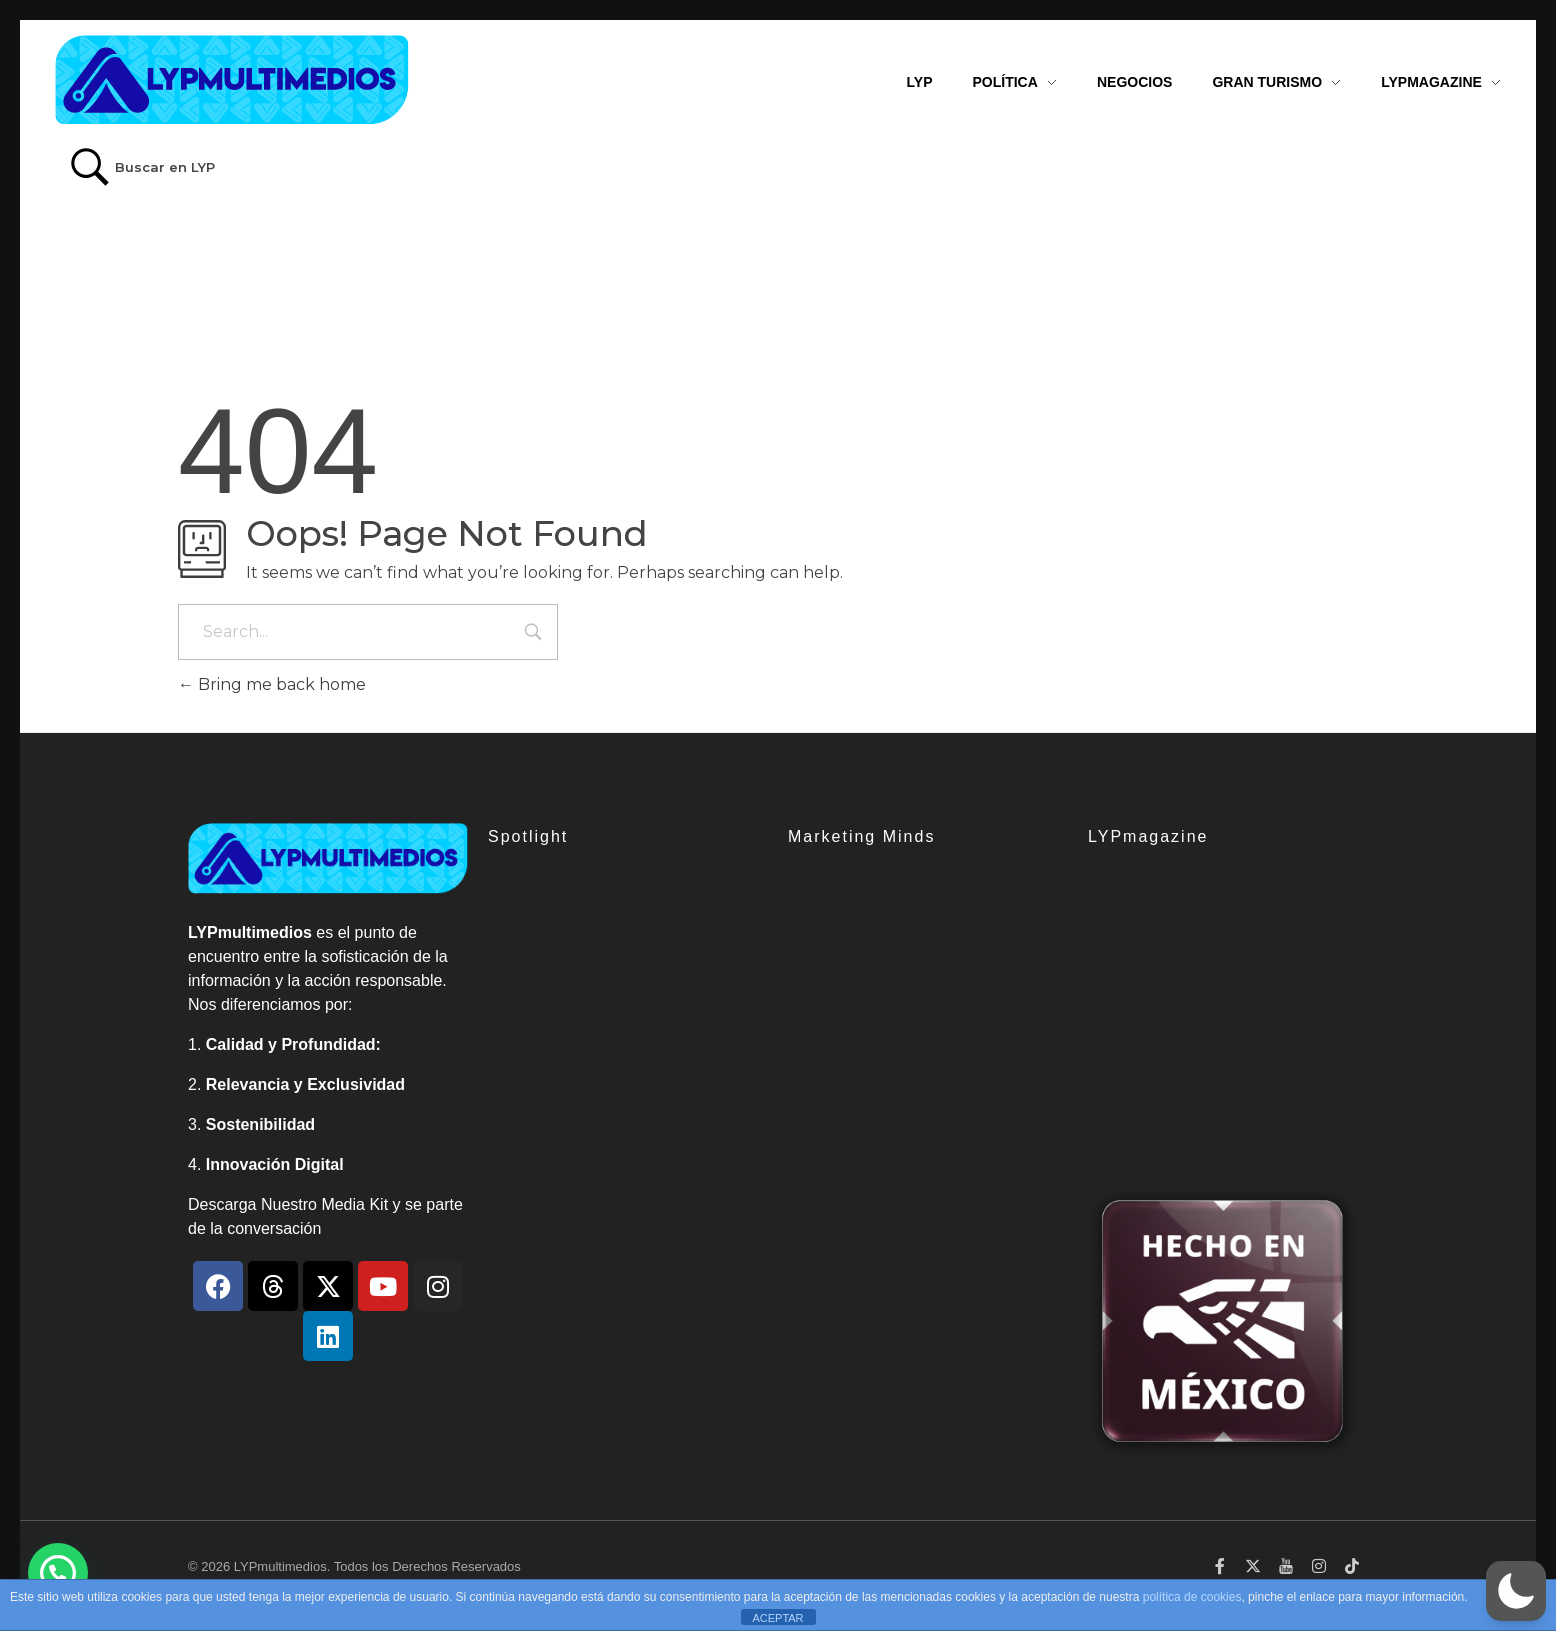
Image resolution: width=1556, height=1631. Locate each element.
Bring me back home (272, 684)
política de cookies (1192, 1597)
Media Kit (354, 1204)
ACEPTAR (777, 1618)
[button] (1516, 1591)
